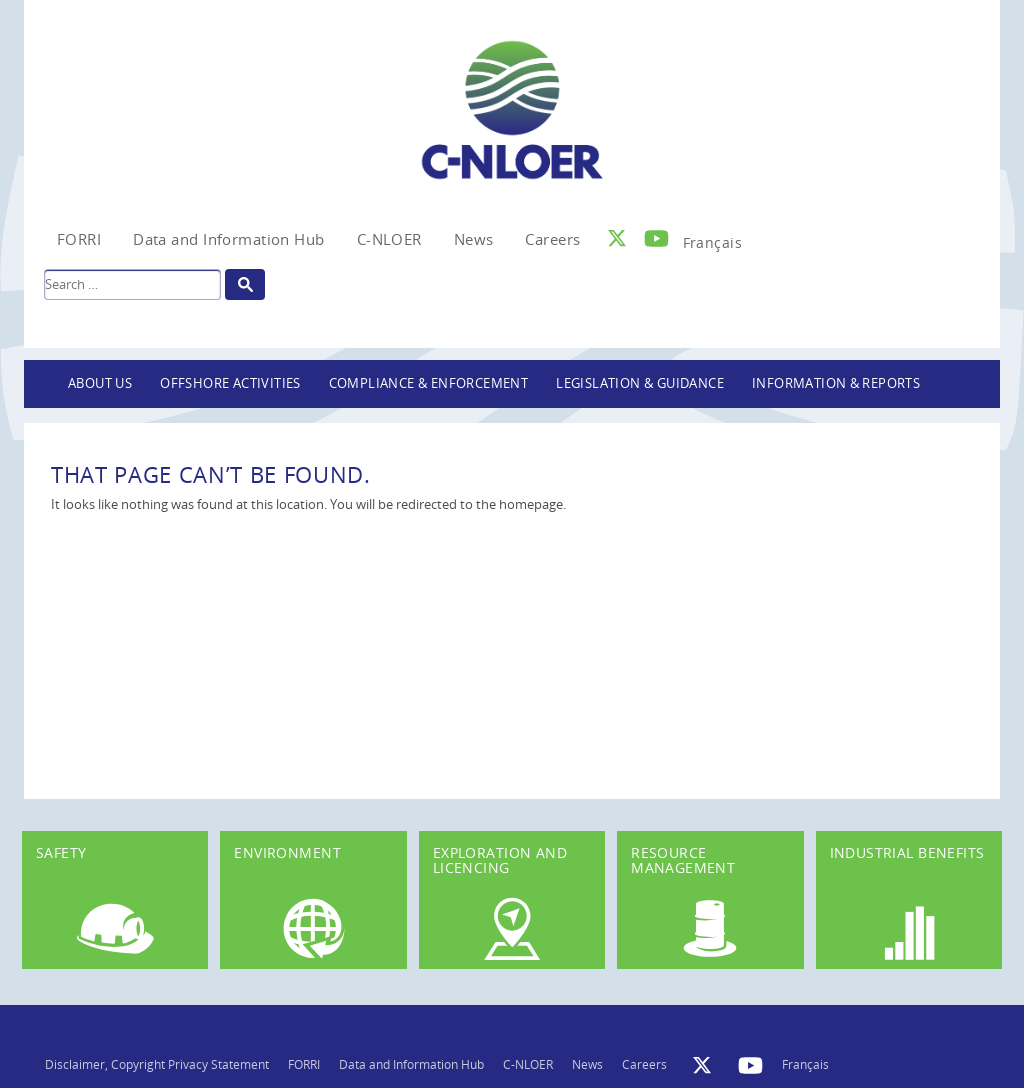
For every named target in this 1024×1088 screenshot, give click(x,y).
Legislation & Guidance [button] (640, 383)
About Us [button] (100, 383)
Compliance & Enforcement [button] (429, 383)
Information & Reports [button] (836, 383)
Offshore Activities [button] (230, 383)
